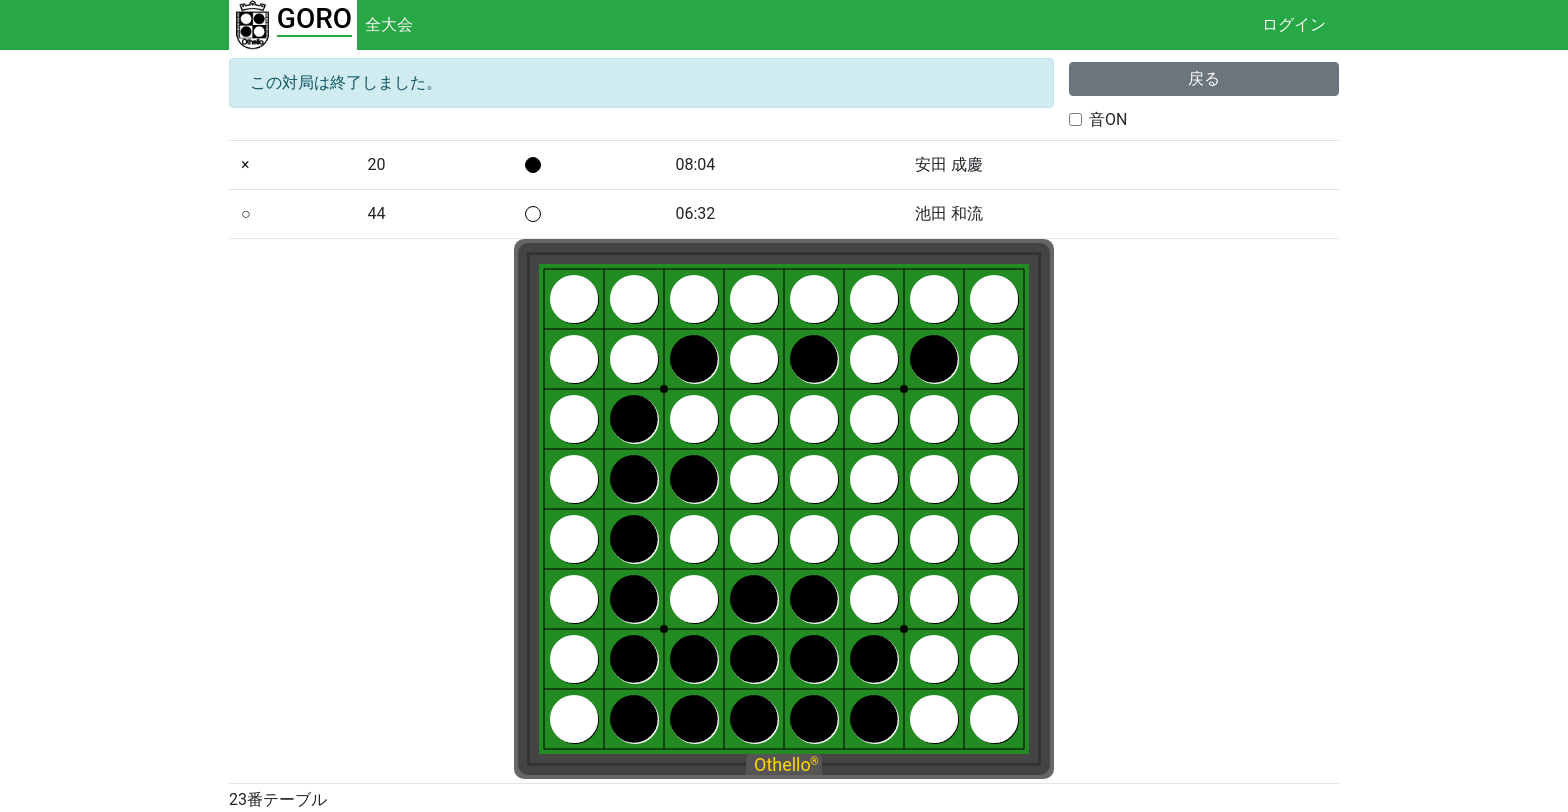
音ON (1108, 119)
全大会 (389, 24)
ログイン (1294, 24)
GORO (314, 18)
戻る (1204, 78)
